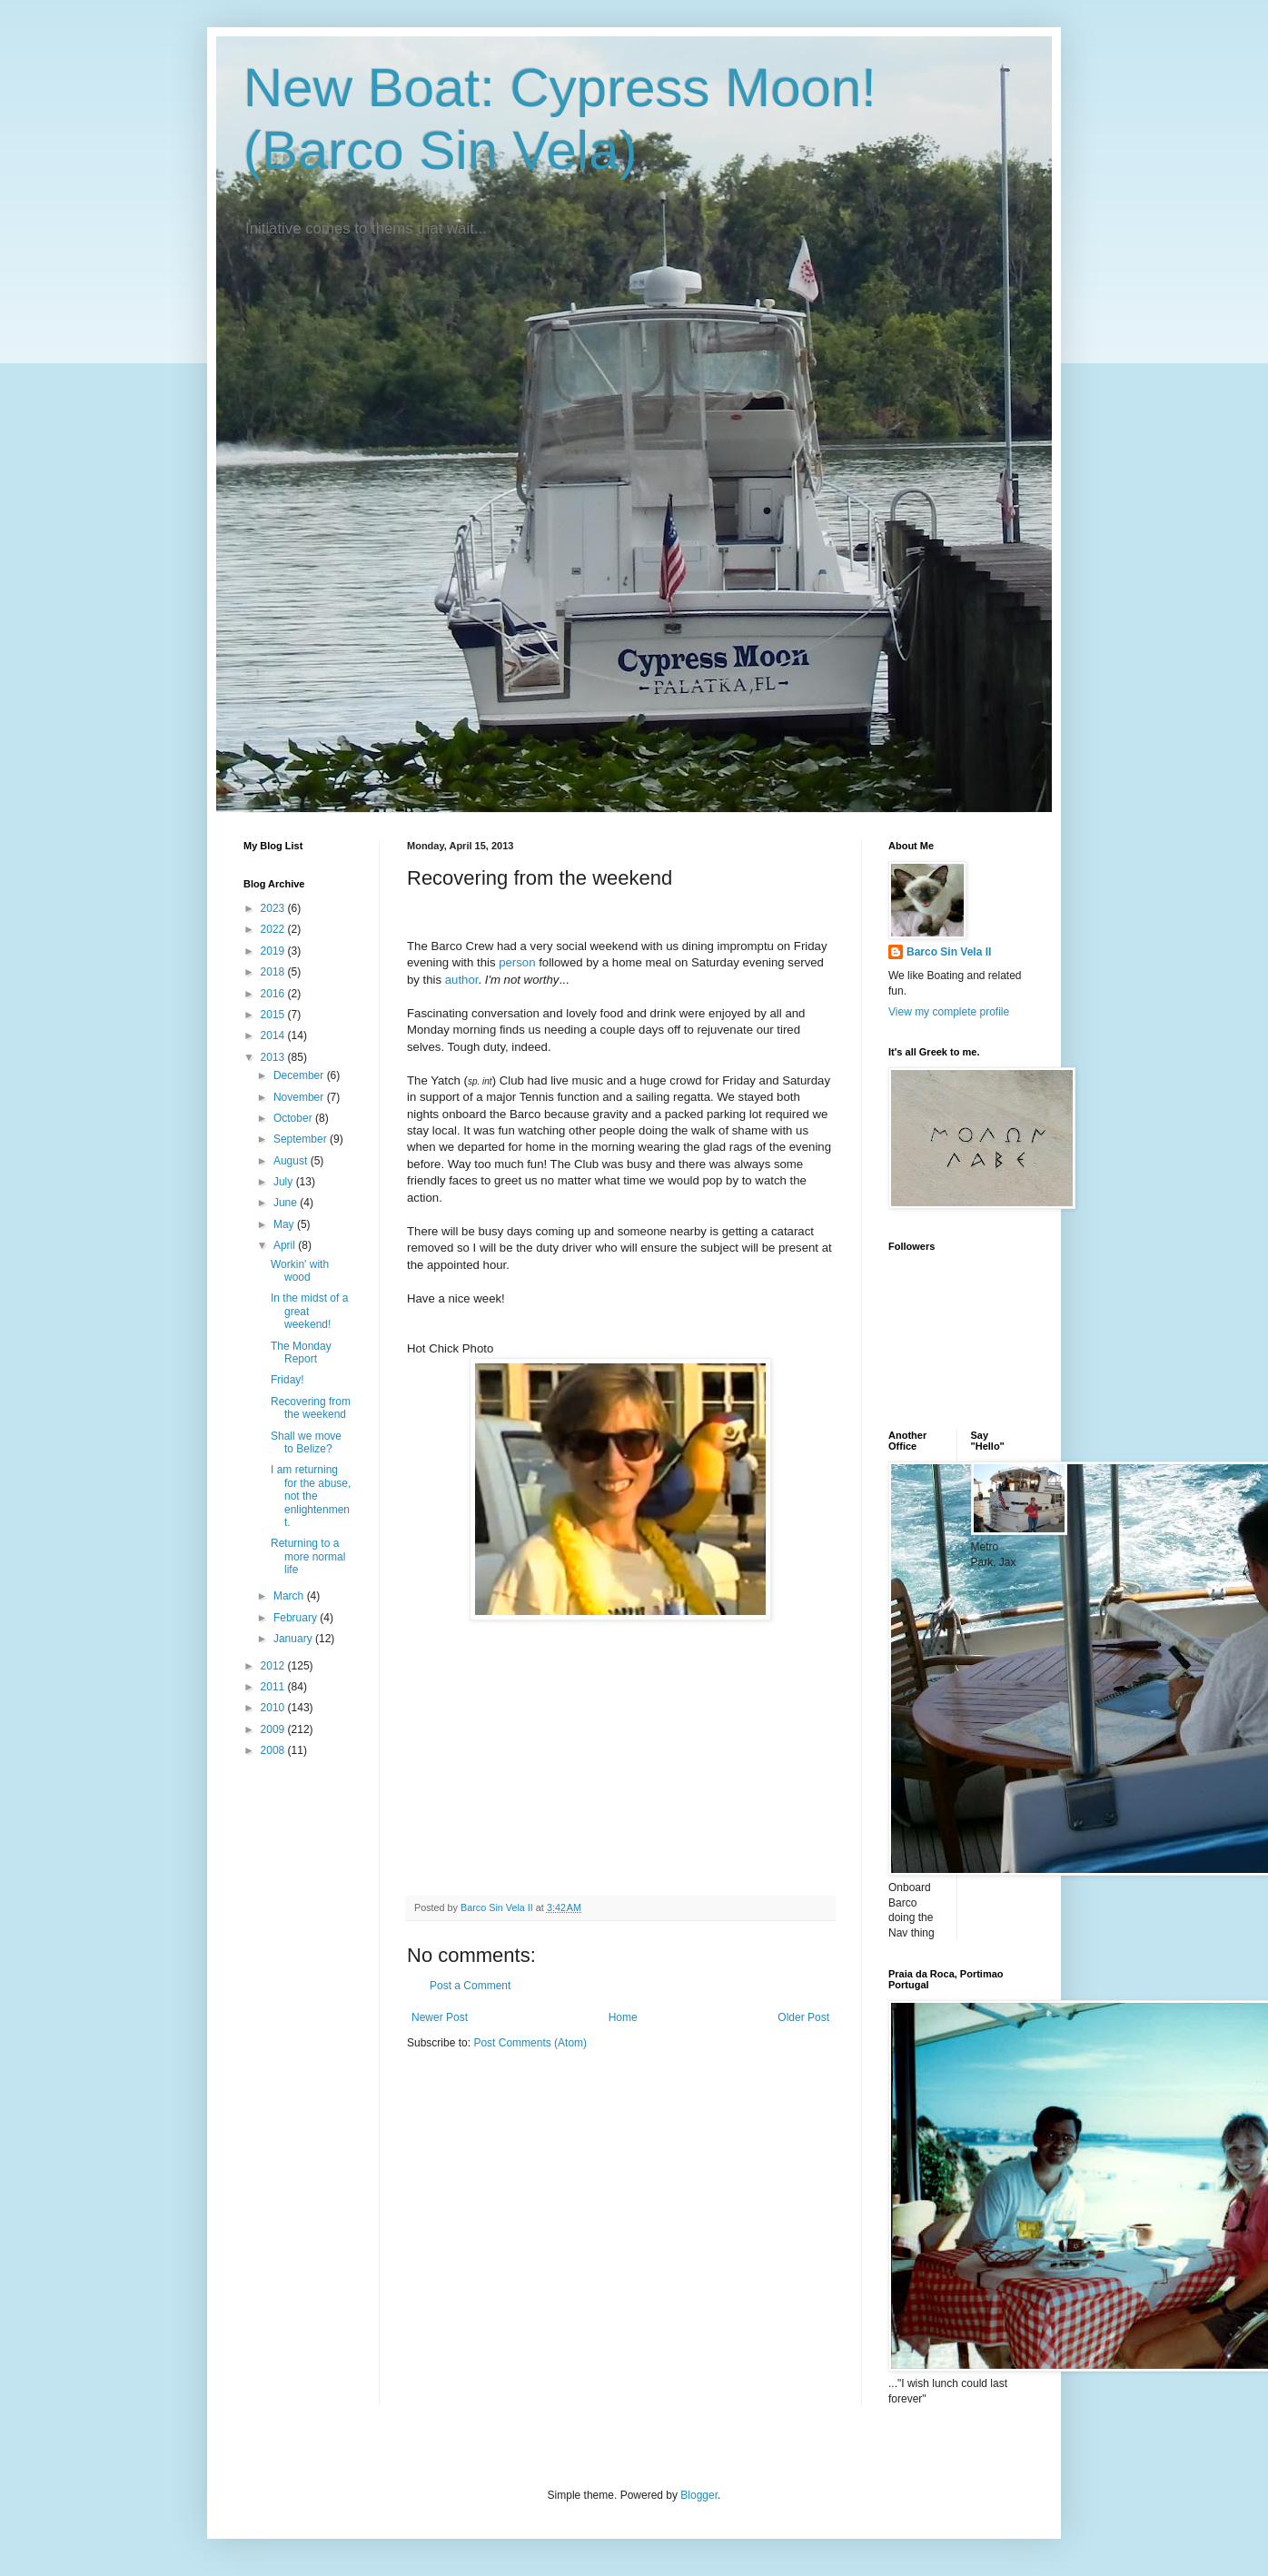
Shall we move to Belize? (306, 1442)
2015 (274, 1014)
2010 (274, 1707)
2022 (274, 929)
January (294, 1638)
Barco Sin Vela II (948, 952)
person (517, 962)
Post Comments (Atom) (530, 2042)
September (301, 1139)
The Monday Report (301, 1352)
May (285, 1224)
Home (623, 2017)
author (462, 979)
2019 (274, 951)
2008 (274, 1750)
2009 (274, 1729)
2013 (274, 1057)
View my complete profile (948, 1012)
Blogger (699, 2495)
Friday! (287, 1379)
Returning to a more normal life (308, 1556)
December (300, 1075)
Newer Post (439, 2017)
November (300, 1097)
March (290, 1596)
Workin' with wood (300, 1270)
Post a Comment (470, 1985)
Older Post (803, 2017)
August (292, 1160)
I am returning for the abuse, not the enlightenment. (311, 1496)
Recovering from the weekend (311, 1408)
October (294, 1118)
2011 (274, 1686)
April (285, 1245)
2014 (274, 1035)
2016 (274, 993)
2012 (274, 1666)
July (284, 1181)
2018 (274, 972)
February (296, 1617)
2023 (274, 908)
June (286, 1202)
